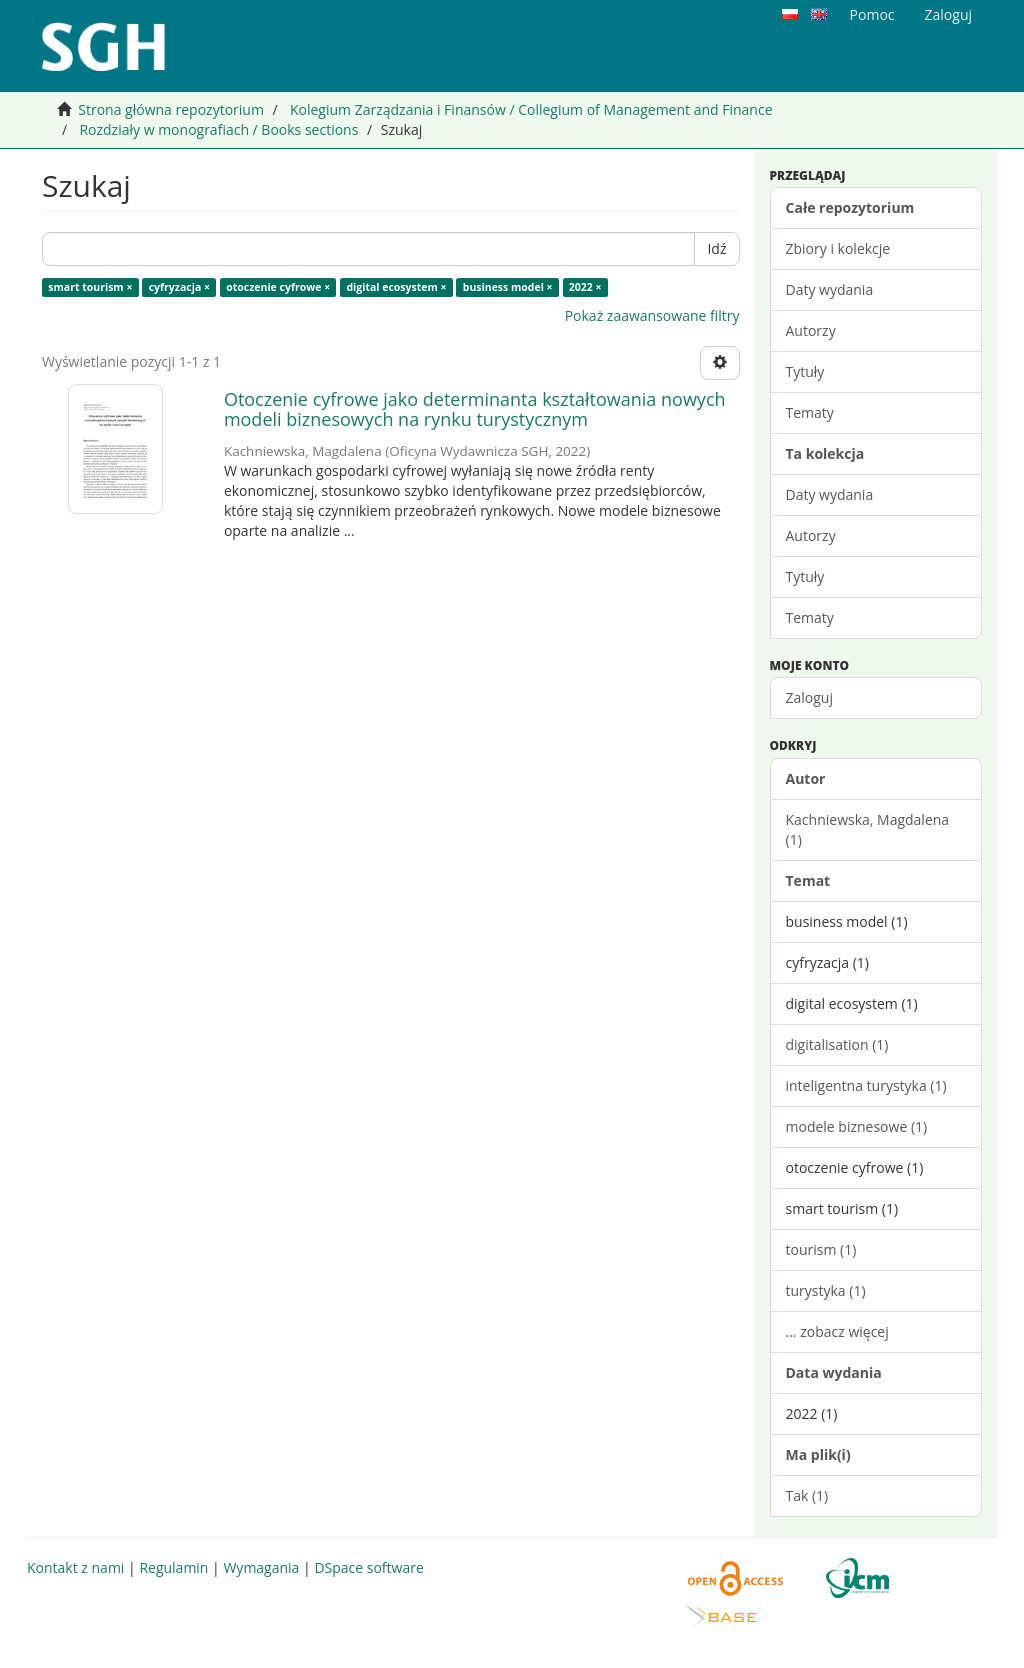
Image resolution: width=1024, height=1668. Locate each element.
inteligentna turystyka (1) (866, 1085)
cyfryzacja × (179, 287)
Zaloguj (809, 697)
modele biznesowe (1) (857, 1126)
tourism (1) (821, 1249)
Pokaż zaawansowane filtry (652, 315)
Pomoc (872, 14)
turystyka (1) (826, 1290)
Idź (716, 248)
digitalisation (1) (837, 1044)
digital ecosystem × (396, 287)
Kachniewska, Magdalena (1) (868, 829)
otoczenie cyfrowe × (278, 287)
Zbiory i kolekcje (838, 248)
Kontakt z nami (75, 1567)
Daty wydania (830, 289)
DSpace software (368, 1567)
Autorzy (811, 330)
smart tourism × (90, 287)
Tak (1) (807, 1495)
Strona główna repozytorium (171, 109)
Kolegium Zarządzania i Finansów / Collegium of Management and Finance (531, 109)
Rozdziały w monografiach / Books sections (218, 129)
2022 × (585, 287)
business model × (508, 287)
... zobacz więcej (837, 1331)
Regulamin (173, 1567)
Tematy (810, 412)
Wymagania (261, 1567)
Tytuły (805, 371)
